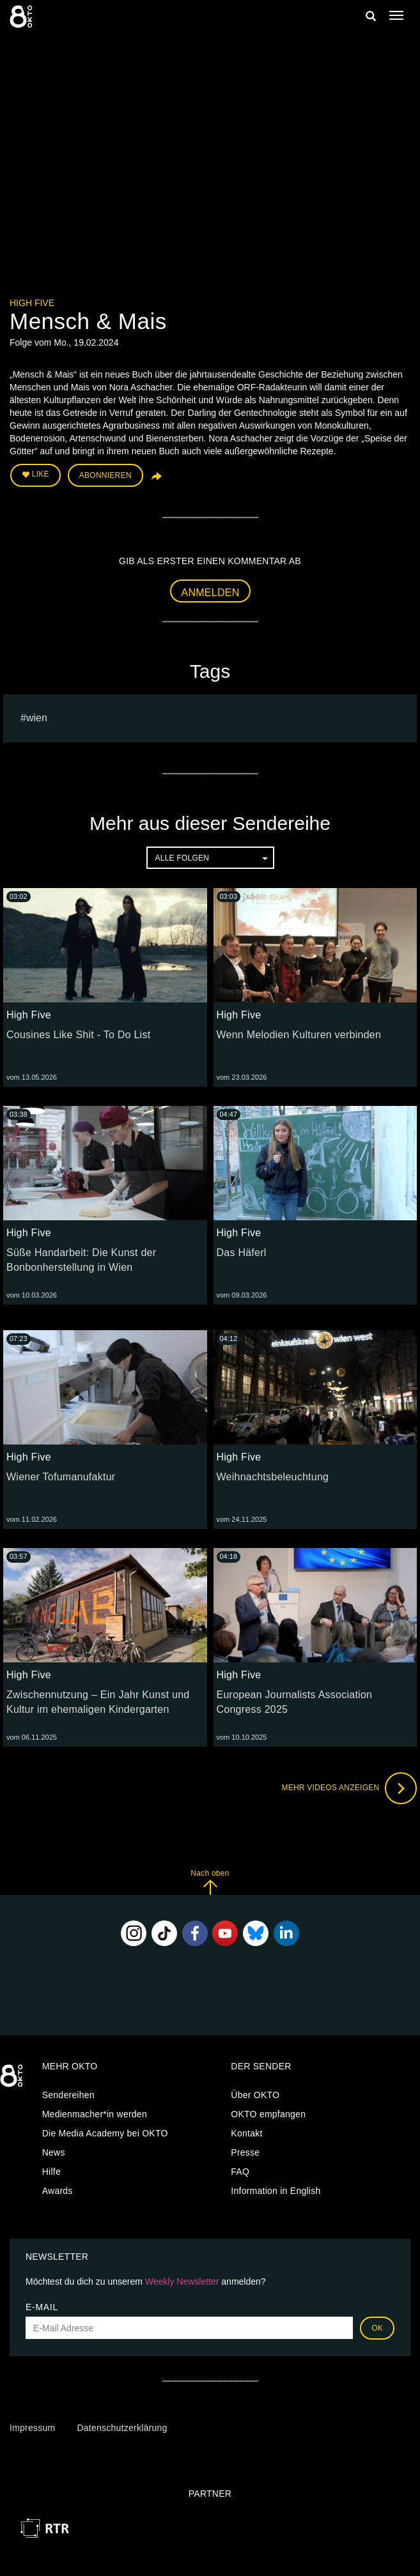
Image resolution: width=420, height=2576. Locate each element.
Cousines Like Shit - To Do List (78, 1034)
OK (377, 2328)
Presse (245, 2152)
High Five (32, 303)
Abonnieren (105, 475)
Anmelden (211, 592)
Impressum (32, 2428)
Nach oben (210, 1882)
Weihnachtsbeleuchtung (273, 1476)
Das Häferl (242, 1252)
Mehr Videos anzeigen (349, 1788)
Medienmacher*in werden (94, 2114)
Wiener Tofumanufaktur (60, 1476)
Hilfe (51, 2171)
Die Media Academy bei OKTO (105, 2133)
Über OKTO (255, 2095)
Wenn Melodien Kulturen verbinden (299, 1034)
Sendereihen (68, 2095)
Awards (57, 2191)
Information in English (275, 2191)
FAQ (240, 2171)
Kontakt (246, 2133)
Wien (36, 717)
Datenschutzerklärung (122, 2428)
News (53, 2152)
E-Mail (42, 2307)
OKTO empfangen (268, 2114)
